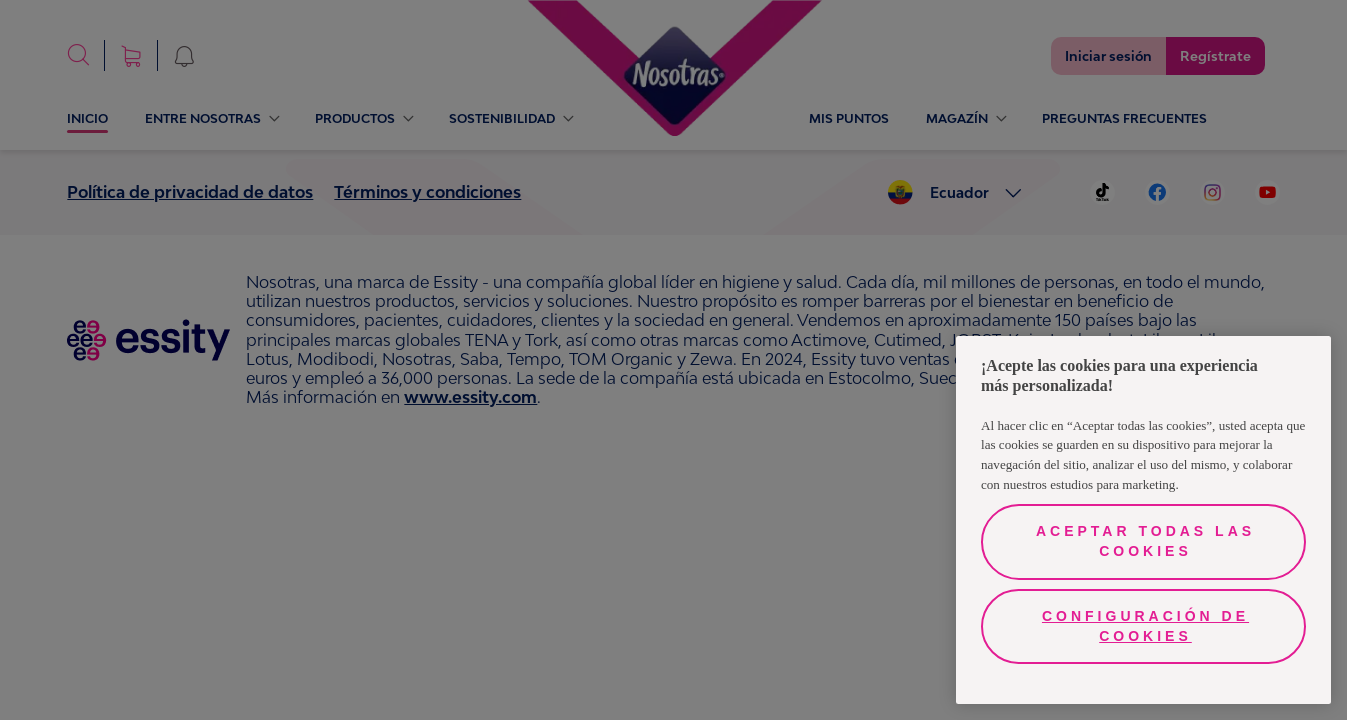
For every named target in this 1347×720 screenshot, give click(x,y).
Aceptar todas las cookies (1145, 541)
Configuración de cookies (1145, 626)
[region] (1143, 520)
